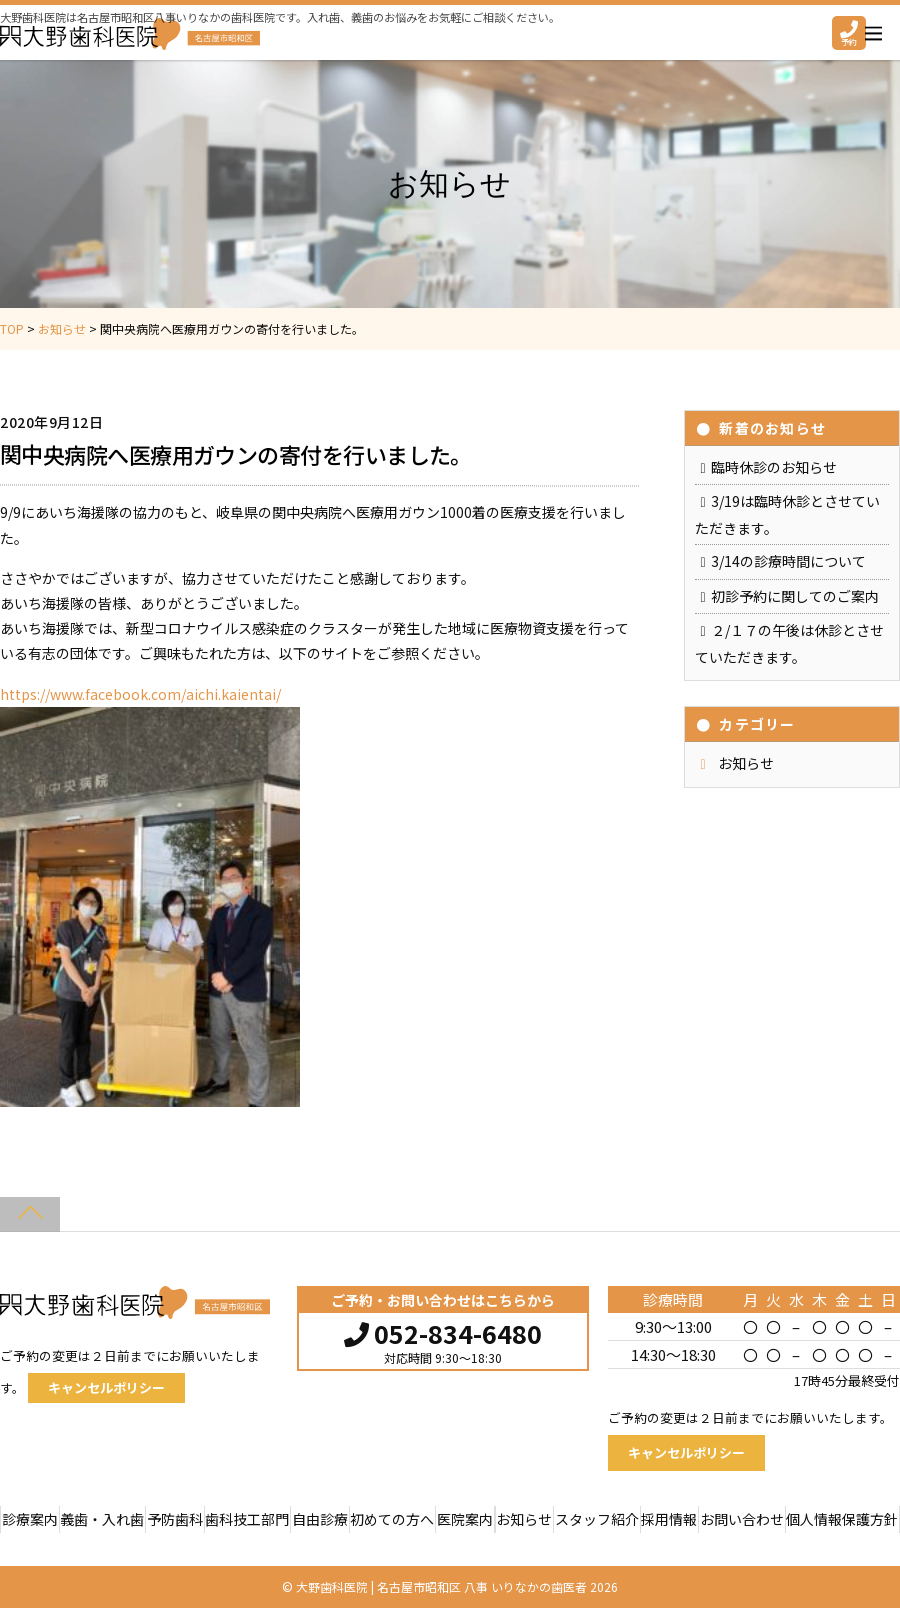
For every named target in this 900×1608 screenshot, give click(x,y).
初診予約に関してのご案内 (795, 596)
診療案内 (30, 1519)
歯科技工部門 (247, 1519)
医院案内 (465, 1519)
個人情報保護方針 (842, 1519)
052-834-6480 (443, 1331)
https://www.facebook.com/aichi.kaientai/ (140, 694)
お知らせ (746, 763)
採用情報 (669, 1519)
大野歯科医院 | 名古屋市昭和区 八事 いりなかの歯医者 (441, 1586)
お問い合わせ (742, 1519)
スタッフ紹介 (597, 1519)
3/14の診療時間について (788, 561)
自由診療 (320, 1519)
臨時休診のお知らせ (774, 467)
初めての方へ (392, 1519)
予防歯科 (175, 1519)
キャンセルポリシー (106, 1387)
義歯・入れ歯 (102, 1519)
